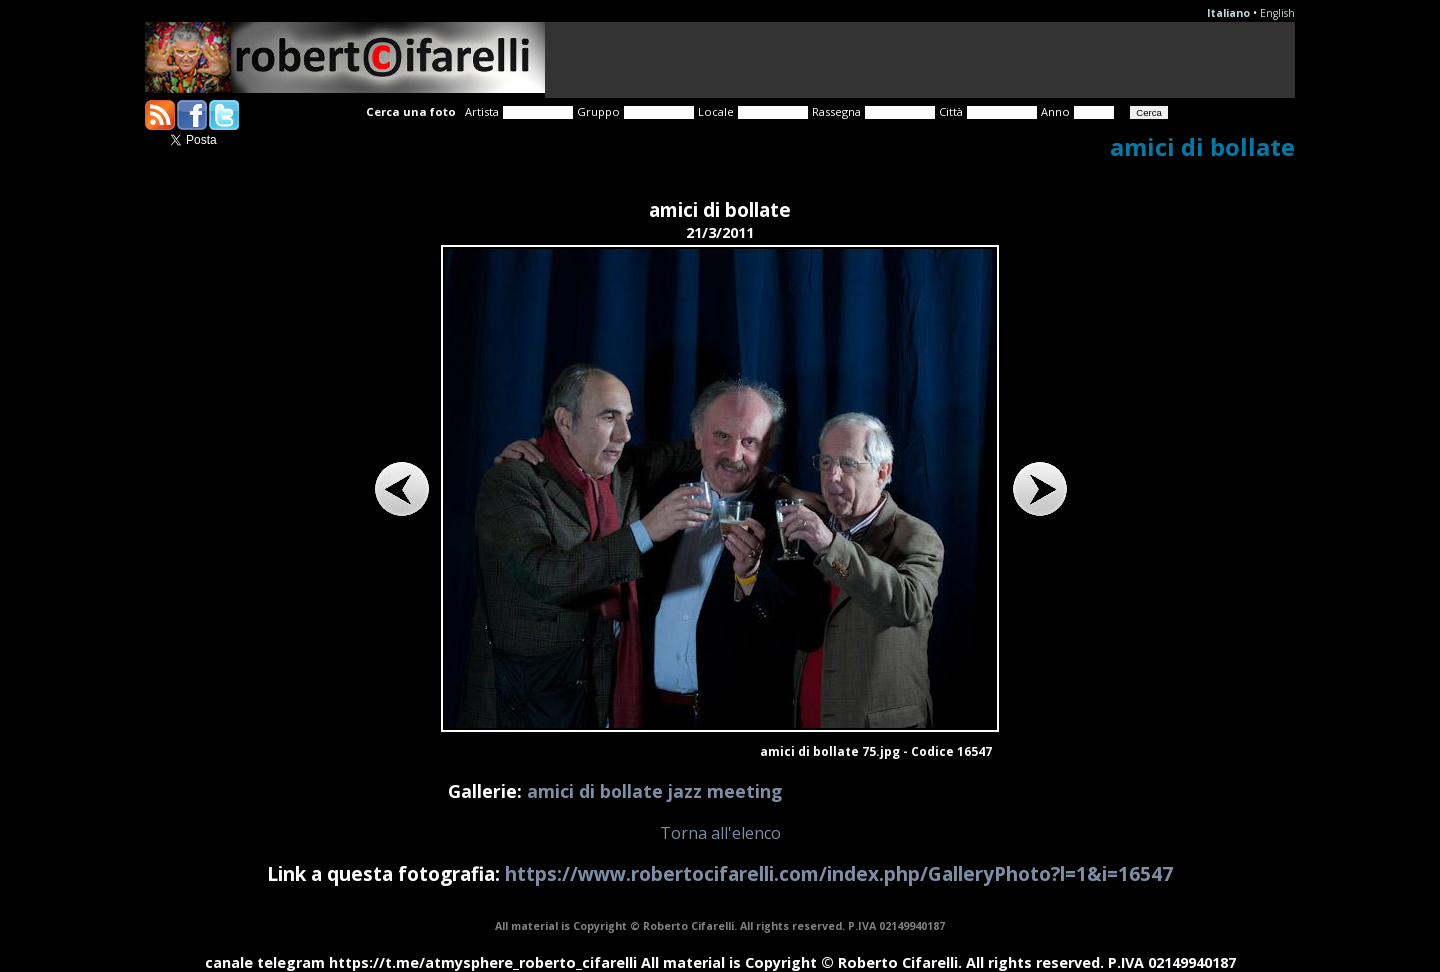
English (1277, 13)
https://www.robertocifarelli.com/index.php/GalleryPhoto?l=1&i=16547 (839, 873)
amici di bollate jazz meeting (654, 791)
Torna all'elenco (720, 833)
